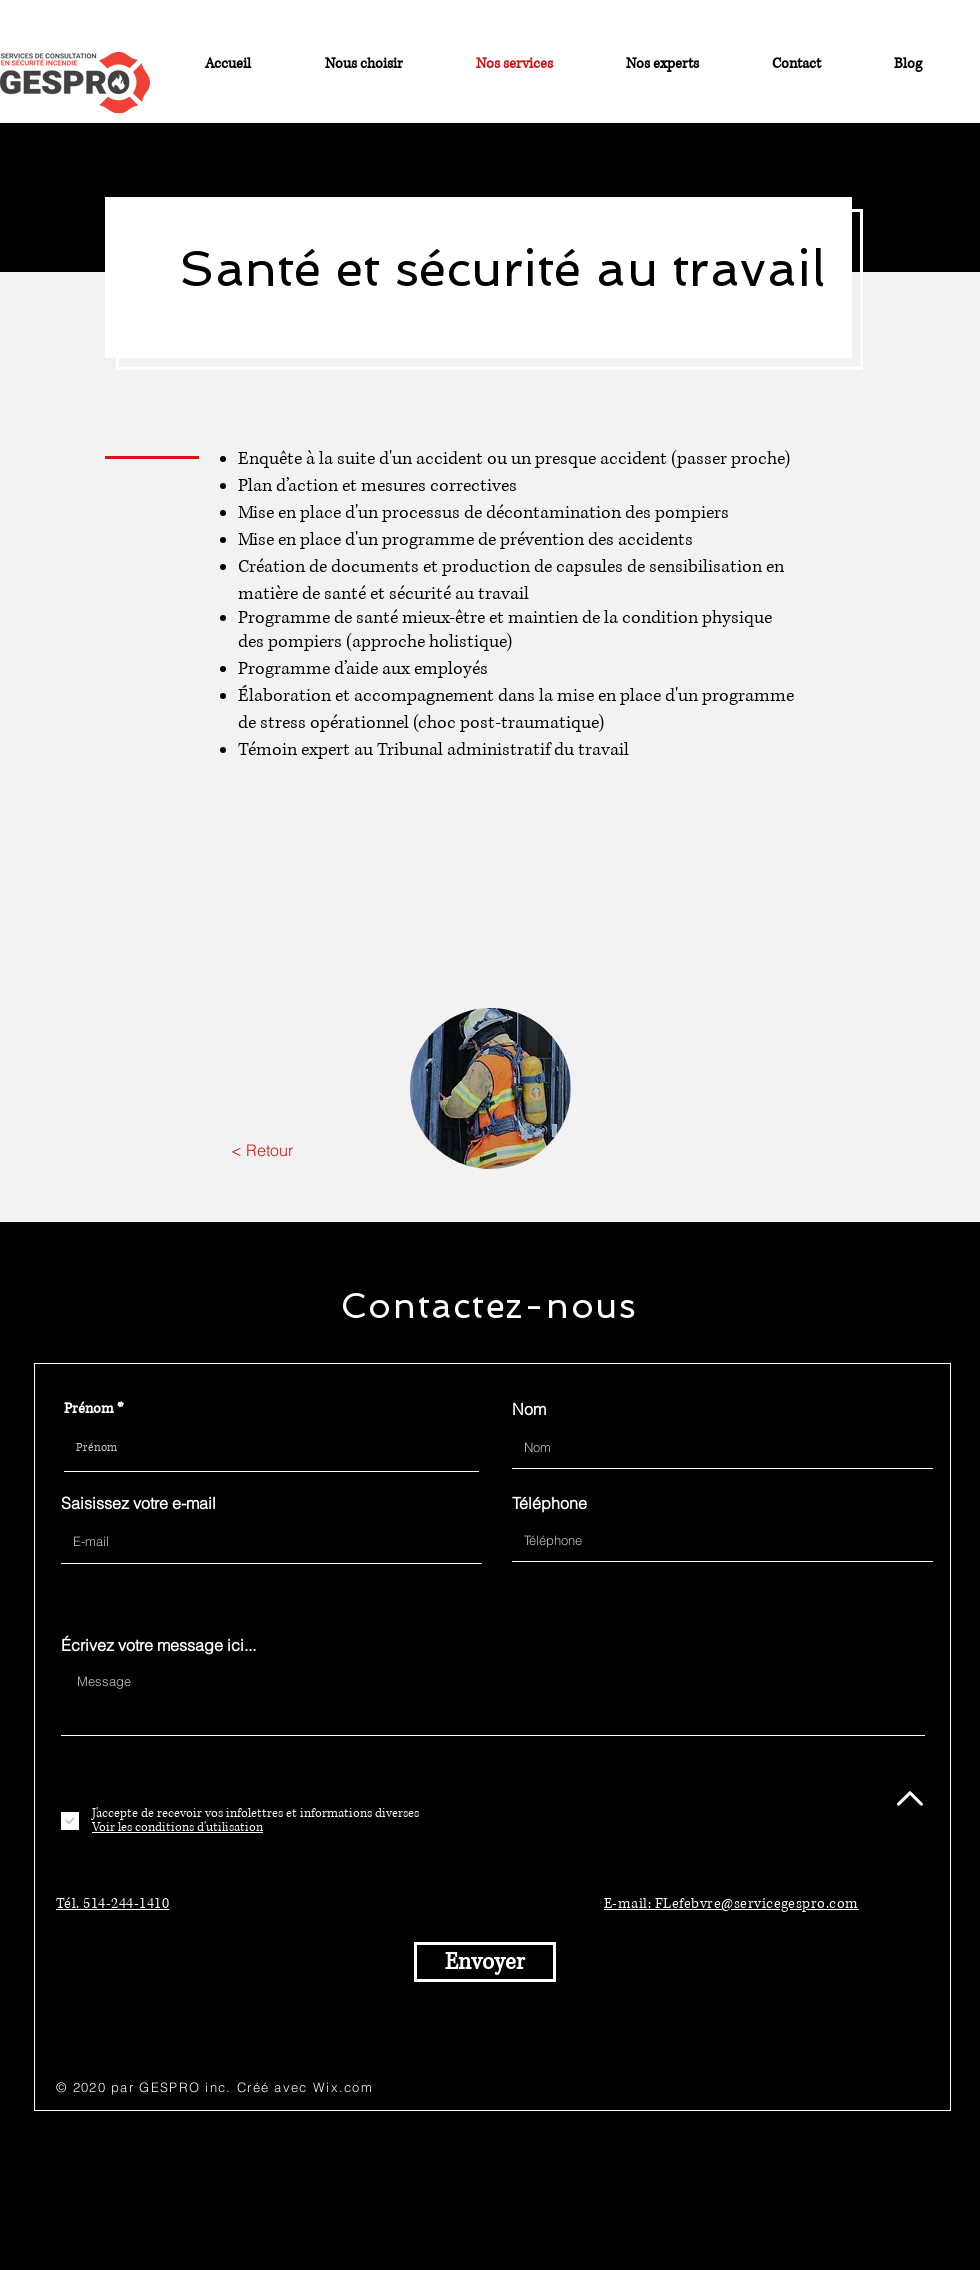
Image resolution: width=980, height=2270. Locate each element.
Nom (529, 1409)
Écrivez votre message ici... (158, 1645)
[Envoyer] (485, 1962)
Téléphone (549, 1503)
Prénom (89, 1409)
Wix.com (343, 2087)
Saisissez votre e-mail (138, 1503)
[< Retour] (261, 1150)
